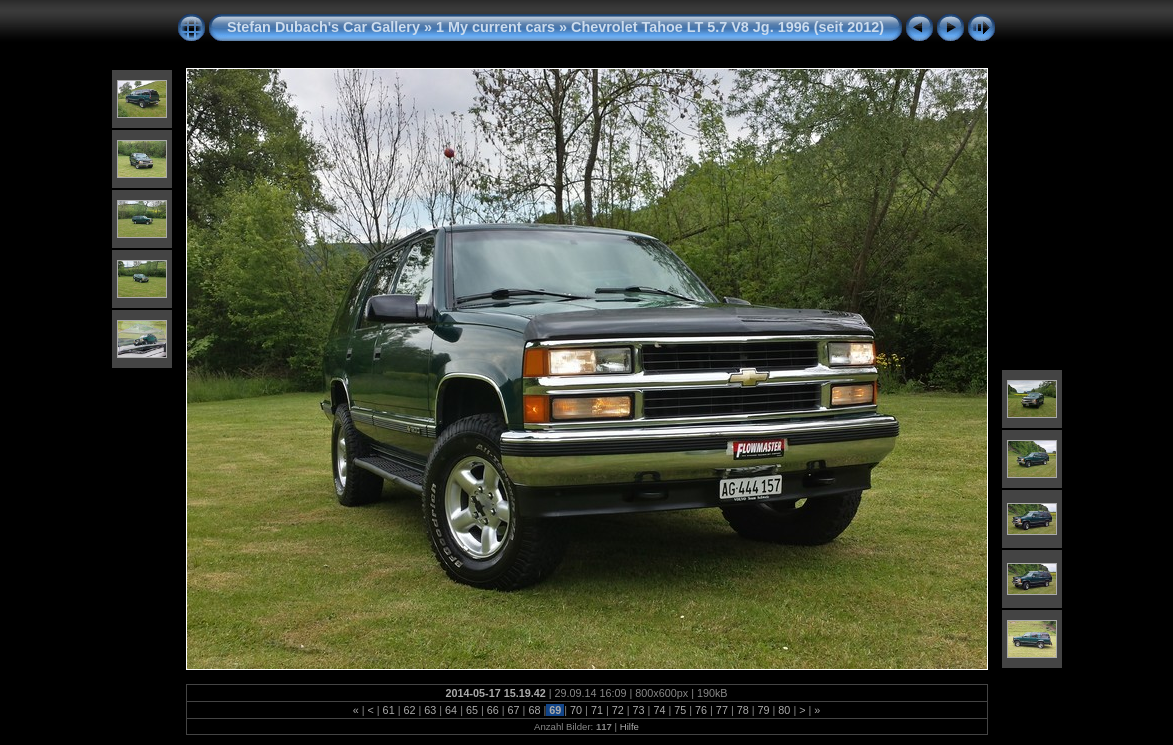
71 (597, 710)
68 (534, 710)
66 (493, 710)
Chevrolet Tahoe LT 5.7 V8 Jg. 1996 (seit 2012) (727, 27)
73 (639, 710)
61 (389, 710)
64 (451, 710)
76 (701, 710)
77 (722, 710)
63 (430, 710)
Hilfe (629, 726)
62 (409, 710)
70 (576, 710)
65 (472, 710)
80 (784, 710)
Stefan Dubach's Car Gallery (323, 27)
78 (743, 710)
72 (618, 710)
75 (680, 710)
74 (659, 710)
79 (764, 710)
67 (514, 710)
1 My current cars (495, 27)
